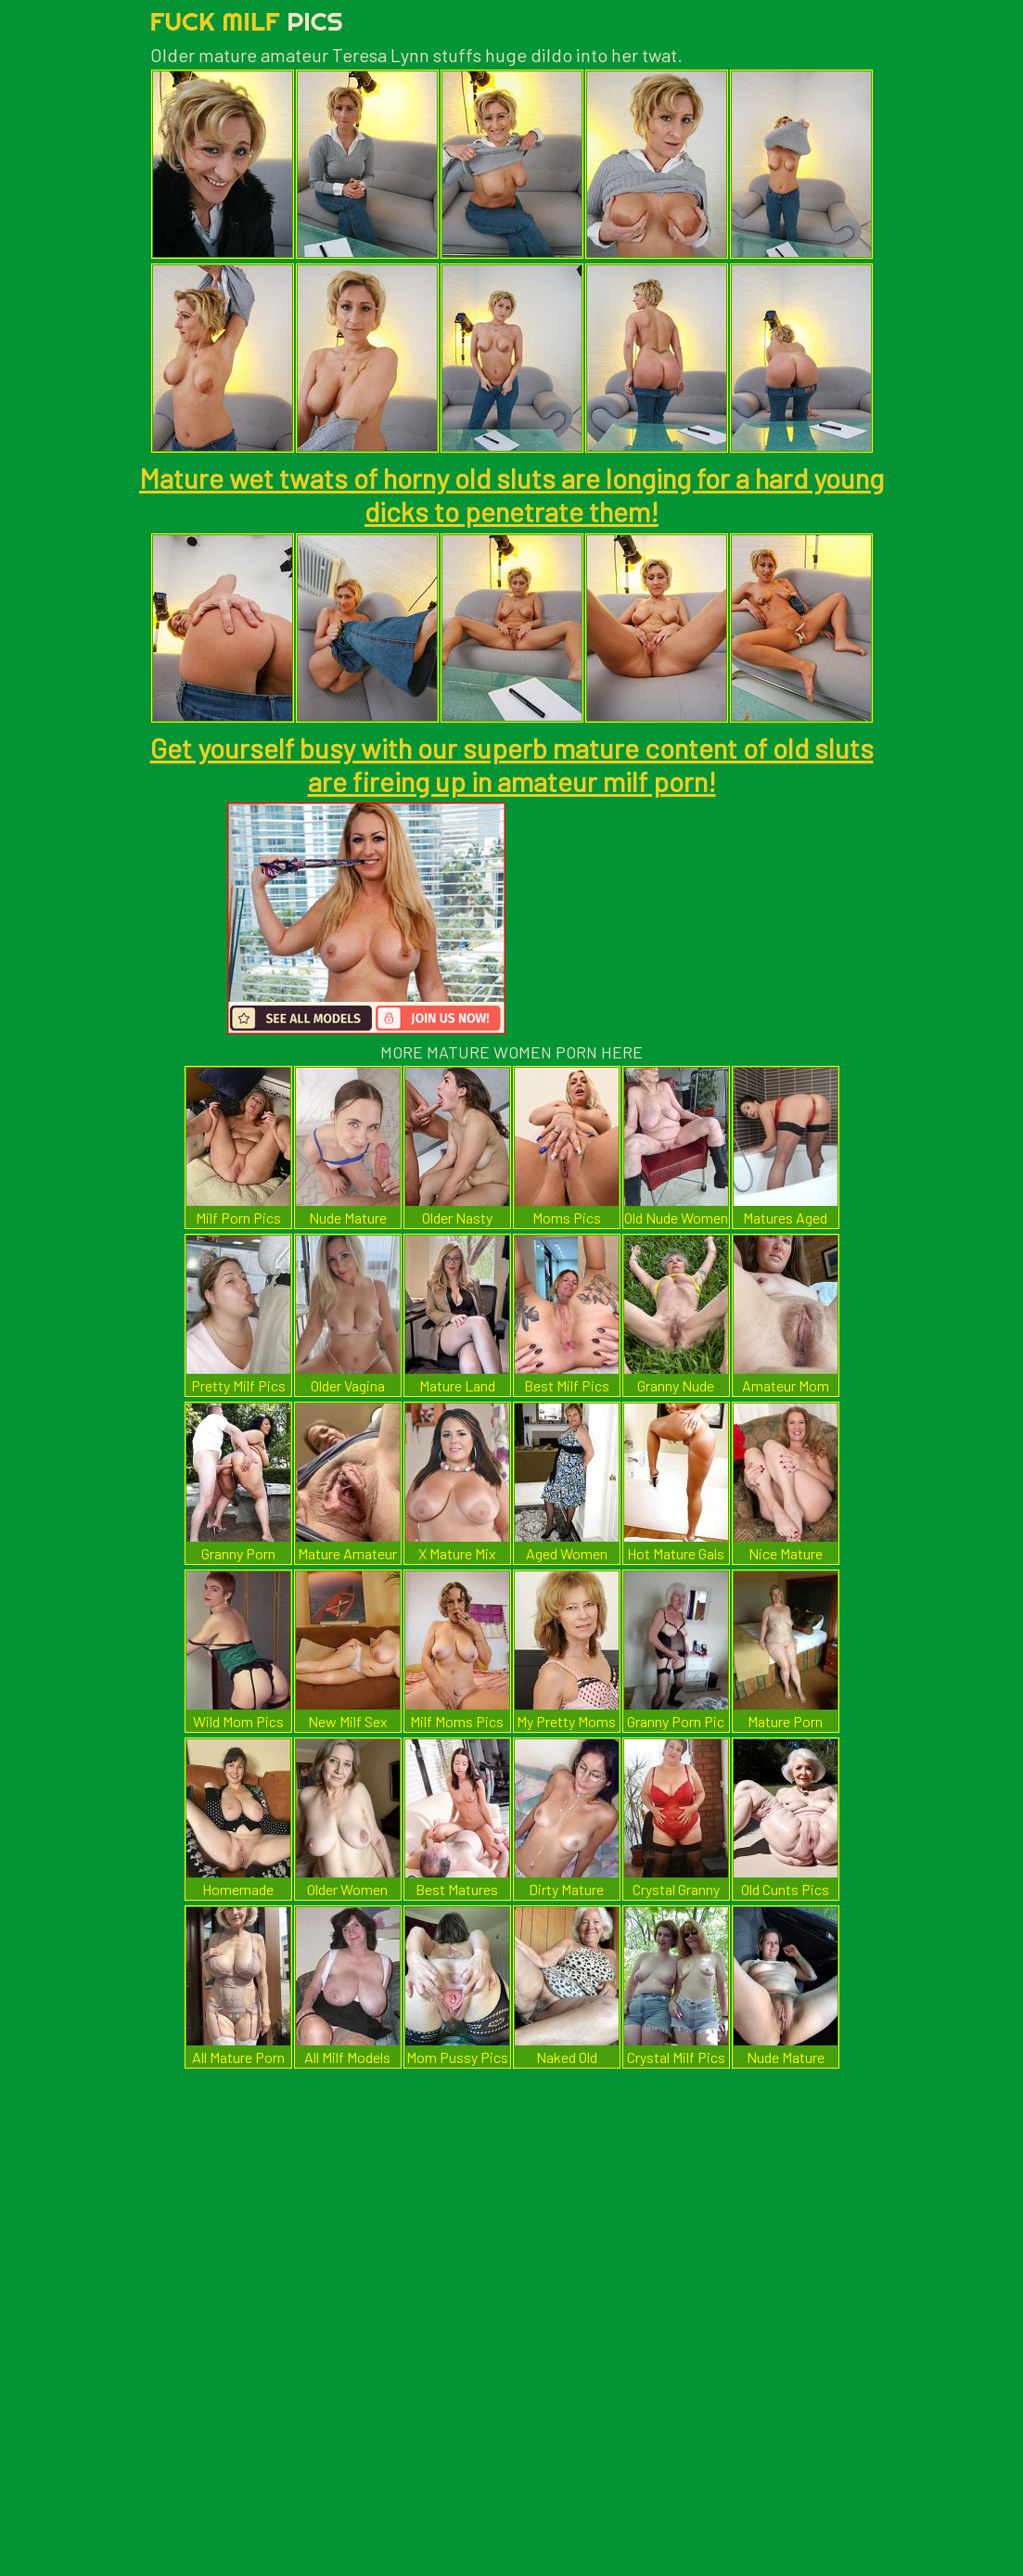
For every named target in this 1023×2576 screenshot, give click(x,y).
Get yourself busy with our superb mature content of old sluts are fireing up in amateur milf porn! (512, 764)
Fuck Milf (246, 21)
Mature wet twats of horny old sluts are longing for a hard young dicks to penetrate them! (511, 494)
